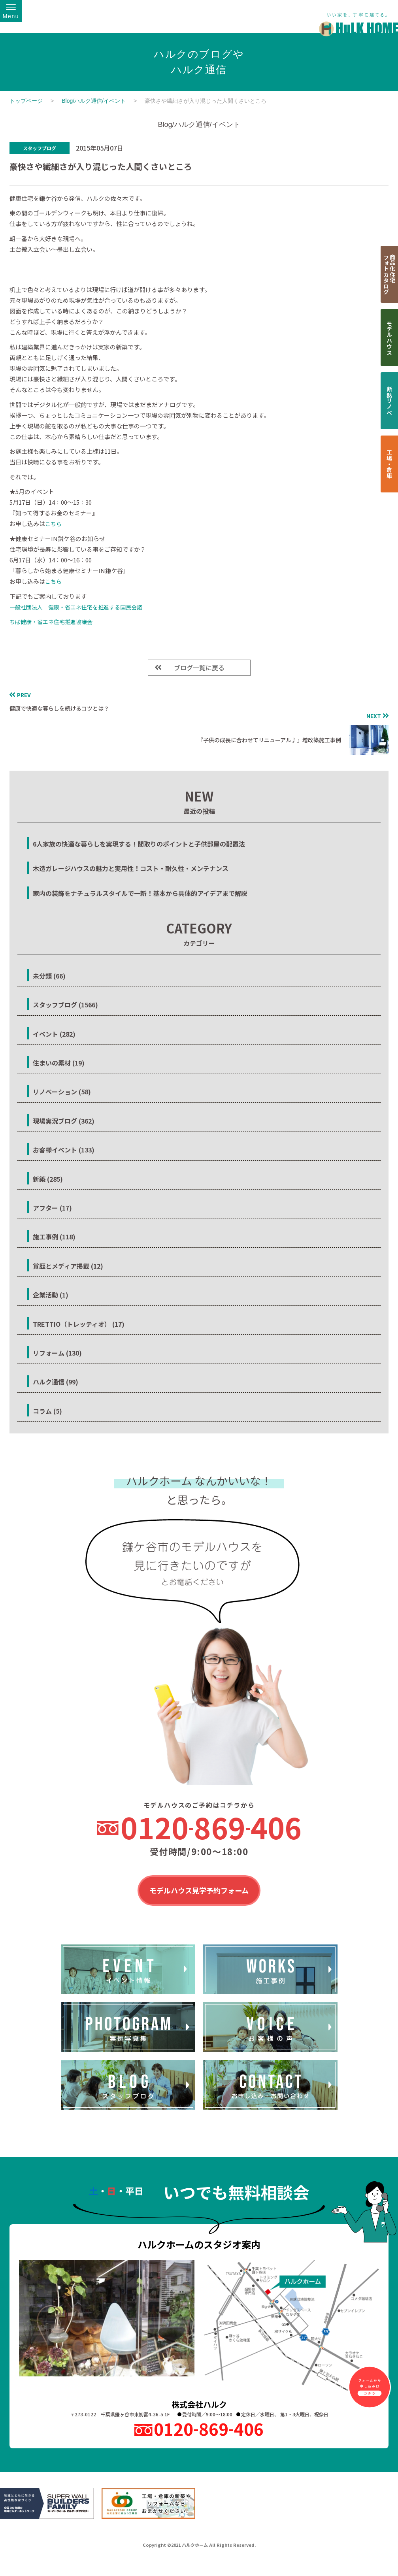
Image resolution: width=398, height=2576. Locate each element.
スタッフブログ (39, 148)
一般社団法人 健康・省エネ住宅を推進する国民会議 (75, 607)
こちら (53, 524)
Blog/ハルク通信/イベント (94, 101)
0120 (211, 1827)
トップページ (26, 101)
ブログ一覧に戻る (199, 667)
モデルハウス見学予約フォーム (199, 1891)
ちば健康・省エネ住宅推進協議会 (50, 622)
